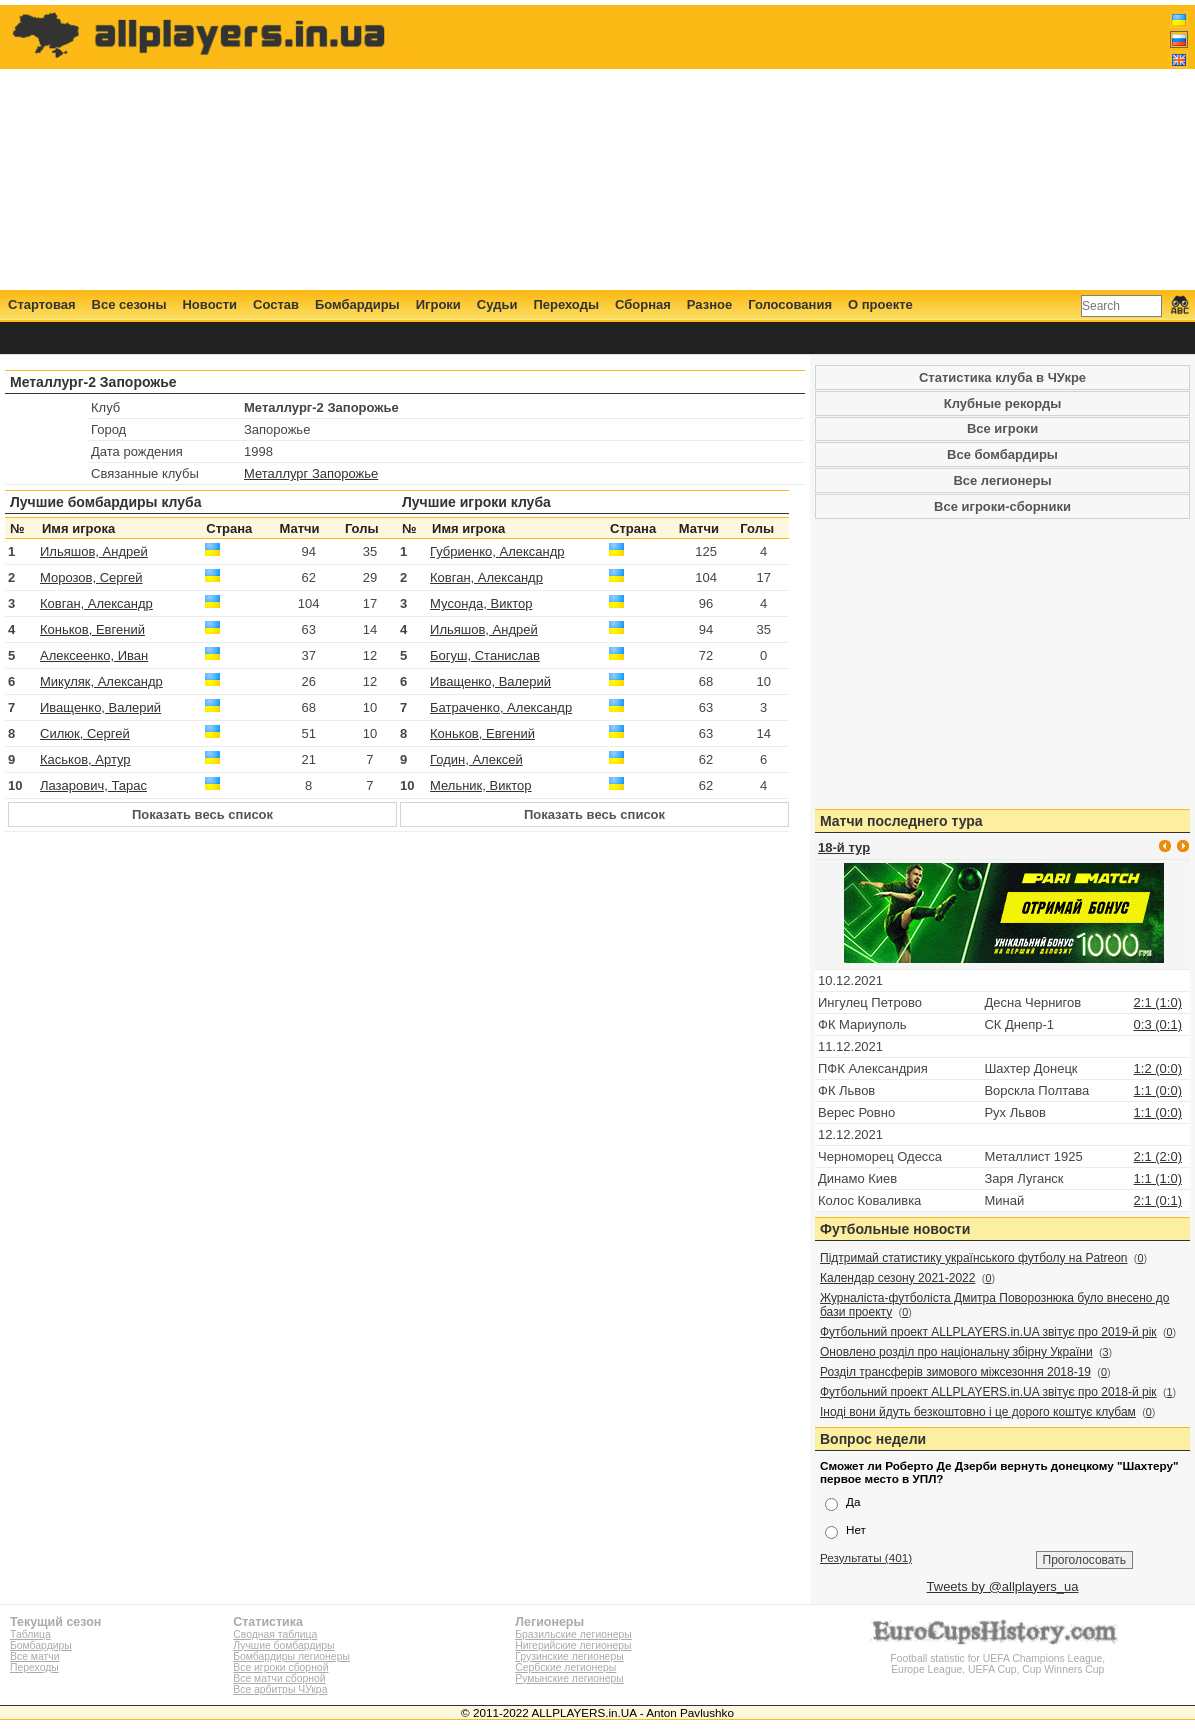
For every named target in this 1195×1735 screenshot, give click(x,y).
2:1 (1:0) (1158, 1002)
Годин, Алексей (476, 759)
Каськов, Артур (85, 759)
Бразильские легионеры (573, 1634)
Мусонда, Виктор (481, 603)
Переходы (566, 304)
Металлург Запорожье (311, 473)
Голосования (790, 304)
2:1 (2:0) (1158, 1156)
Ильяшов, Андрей (94, 551)
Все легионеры (1002, 480)
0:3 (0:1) (1158, 1024)
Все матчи (34, 1656)
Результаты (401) (866, 1557)
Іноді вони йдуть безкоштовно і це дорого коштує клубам (978, 1412)
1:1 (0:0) (1158, 1090)
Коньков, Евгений (92, 629)
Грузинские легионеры (569, 1656)
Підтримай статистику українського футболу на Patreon (974, 1258)
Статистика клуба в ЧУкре (1002, 377)
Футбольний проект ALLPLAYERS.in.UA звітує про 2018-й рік (988, 1392)
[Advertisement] (824, 147)
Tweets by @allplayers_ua (1003, 1586)
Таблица (30, 1634)
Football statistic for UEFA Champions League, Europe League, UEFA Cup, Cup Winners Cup (998, 1658)
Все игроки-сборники (1002, 506)
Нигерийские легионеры (573, 1645)
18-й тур (844, 847)
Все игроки (1002, 428)
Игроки (438, 304)
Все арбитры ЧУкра (280, 1689)
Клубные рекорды (1003, 403)
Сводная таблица (275, 1634)
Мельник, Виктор (481, 785)
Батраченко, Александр (501, 707)
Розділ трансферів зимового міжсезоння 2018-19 (955, 1372)
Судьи (497, 304)
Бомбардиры (357, 304)
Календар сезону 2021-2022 (897, 1278)
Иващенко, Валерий (100, 707)
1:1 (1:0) (1158, 1178)
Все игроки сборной (280, 1667)
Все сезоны (129, 304)
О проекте (880, 304)
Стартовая (42, 304)
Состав (276, 304)
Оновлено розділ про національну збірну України (956, 1352)
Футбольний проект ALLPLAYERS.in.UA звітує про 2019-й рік (988, 1332)
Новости (209, 304)
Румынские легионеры (569, 1678)
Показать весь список (202, 814)
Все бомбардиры (1002, 454)
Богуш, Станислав (485, 655)
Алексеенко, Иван (94, 655)
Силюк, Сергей (85, 733)
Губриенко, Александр (497, 551)
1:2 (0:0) (1158, 1068)
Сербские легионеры (565, 1667)
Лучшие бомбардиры (283, 1645)
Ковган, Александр (96, 603)
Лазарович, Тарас (93, 785)
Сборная (643, 304)
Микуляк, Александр (101, 681)
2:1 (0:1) (1158, 1200)
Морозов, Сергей (91, 577)
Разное (709, 304)
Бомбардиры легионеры (291, 1656)
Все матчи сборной (279, 1678)
